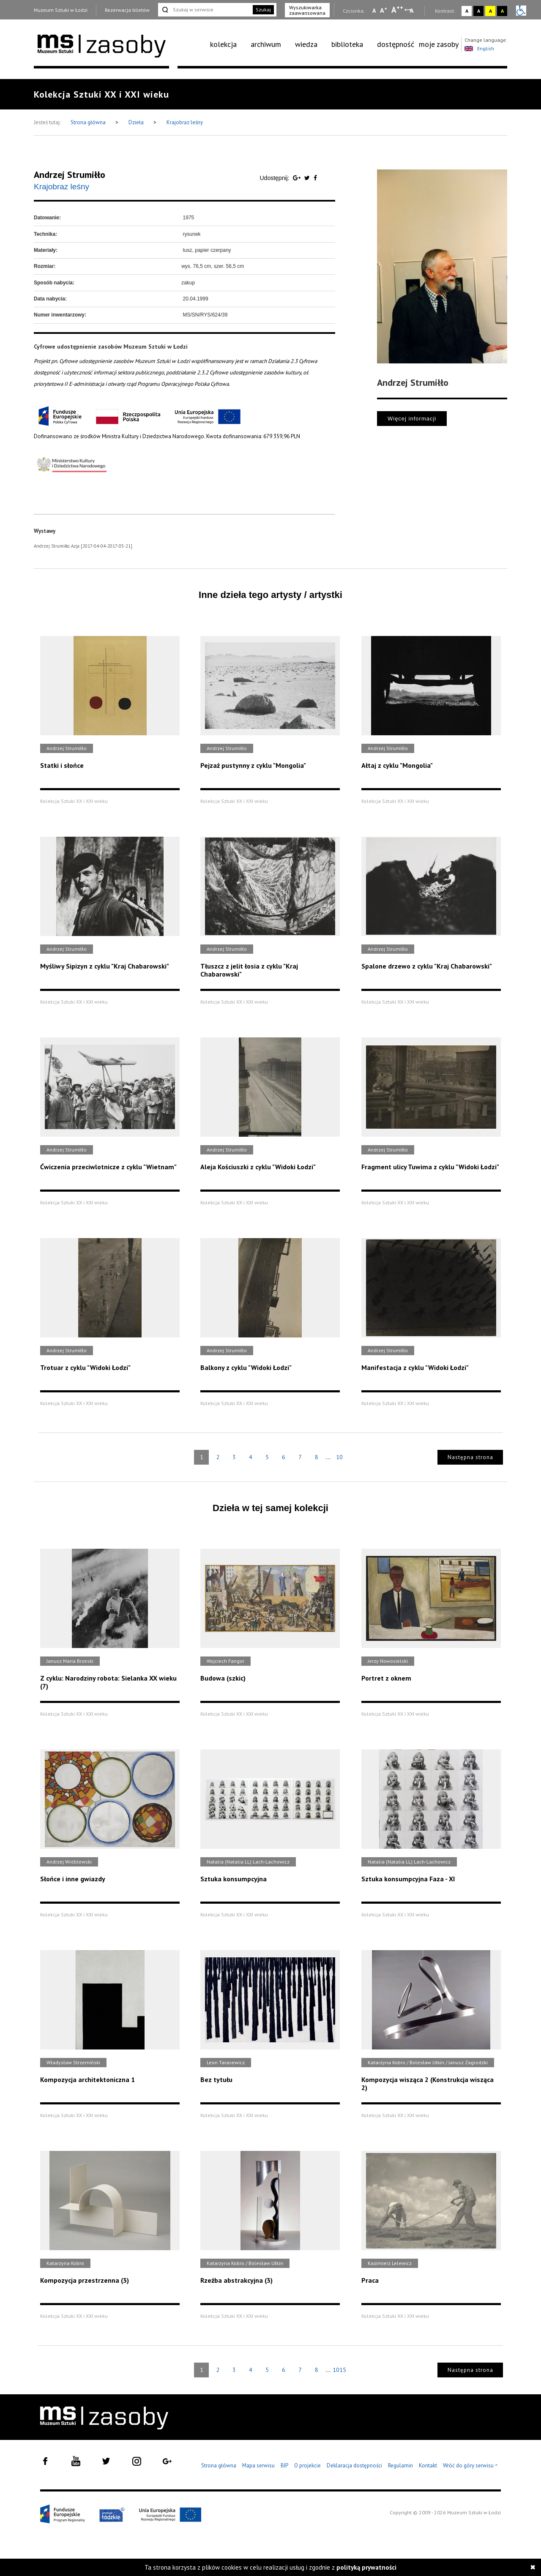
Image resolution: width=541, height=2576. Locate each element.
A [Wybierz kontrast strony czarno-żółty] (502, 11)
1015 (339, 2370)
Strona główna (89, 122)
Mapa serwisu (258, 2465)
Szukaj (263, 9)
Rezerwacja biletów (127, 10)
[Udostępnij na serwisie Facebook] (315, 178)
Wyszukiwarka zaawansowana (307, 10)
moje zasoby (439, 44)
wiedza (306, 44)
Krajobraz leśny (185, 122)
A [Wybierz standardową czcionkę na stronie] (383, 10)
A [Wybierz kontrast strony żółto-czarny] (490, 11)
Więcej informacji (412, 418)
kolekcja (223, 44)
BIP (284, 2465)
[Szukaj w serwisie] (204, 9)
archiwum (266, 44)
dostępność (395, 44)
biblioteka (347, 44)
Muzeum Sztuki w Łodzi (60, 10)
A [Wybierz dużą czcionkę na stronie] (397, 10)
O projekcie (307, 2465)
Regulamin (400, 2465)
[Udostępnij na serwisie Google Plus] (297, 178)
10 (339, 1457)
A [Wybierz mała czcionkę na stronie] (374, 10)
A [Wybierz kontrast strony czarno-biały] (478, 11)
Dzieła (136, 122)
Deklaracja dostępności (354, 2465)
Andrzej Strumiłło (69, 174)
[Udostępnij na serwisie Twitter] (307, 178)
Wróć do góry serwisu (470, 2466)
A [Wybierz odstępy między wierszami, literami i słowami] (412, 10)
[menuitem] (228, 44)
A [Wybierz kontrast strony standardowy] (466, 11)
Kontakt (428, 2465)
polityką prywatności (366, 2567)
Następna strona (470, 1457)
